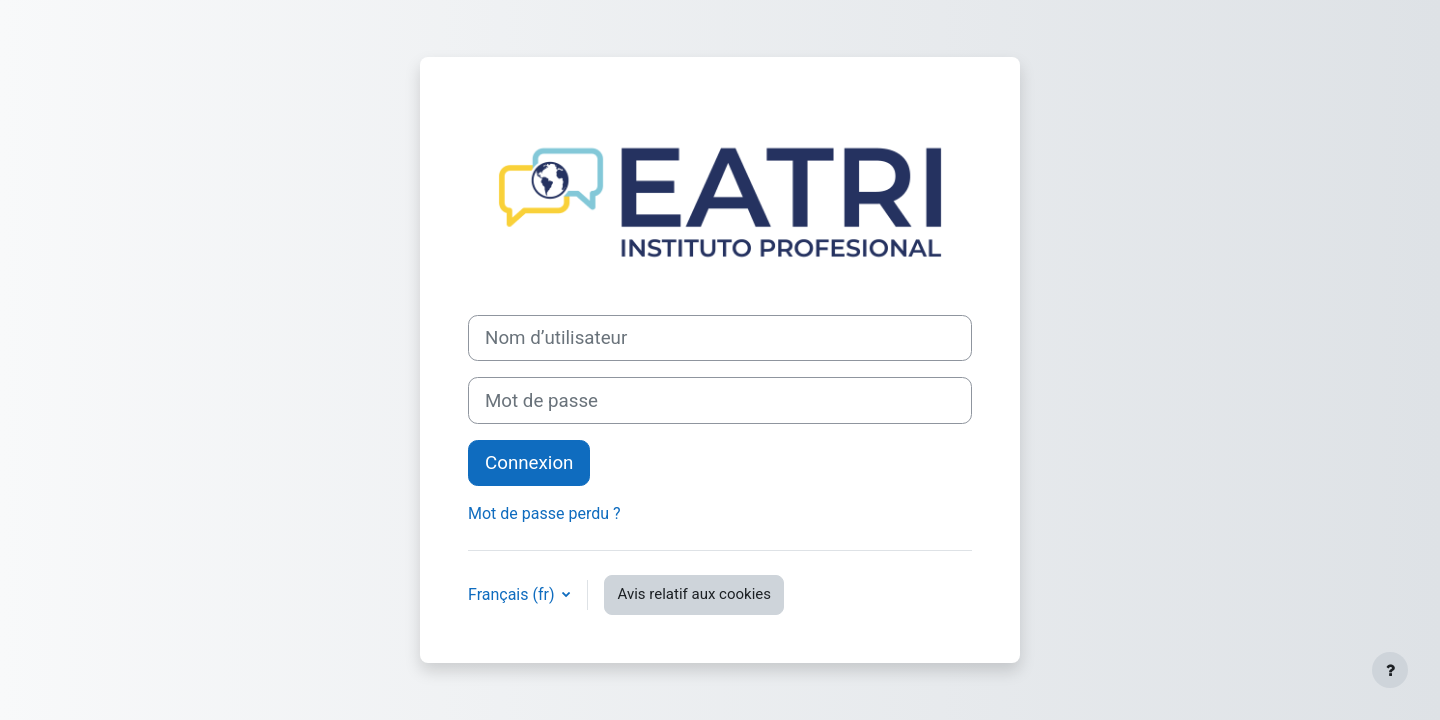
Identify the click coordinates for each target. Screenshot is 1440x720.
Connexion (529, 463)
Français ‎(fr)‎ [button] (513, 594)
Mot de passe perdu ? (544, 513)
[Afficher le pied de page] (1390, 670)
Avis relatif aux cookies (694, 594)
